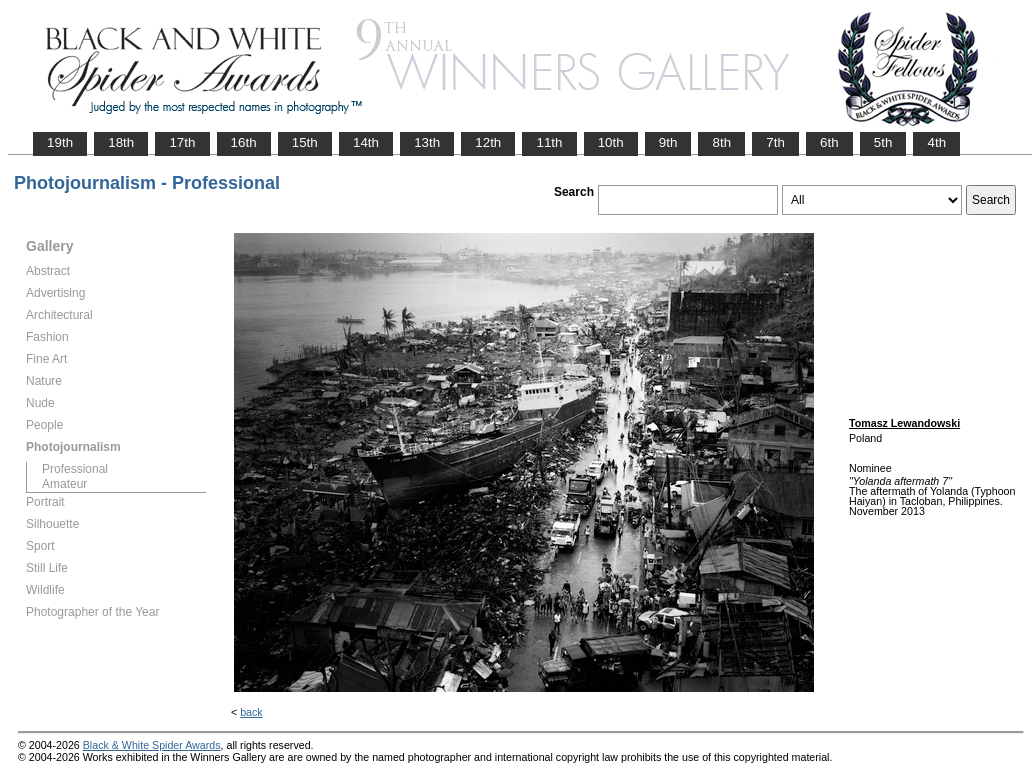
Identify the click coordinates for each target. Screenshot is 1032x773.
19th (60, 142)
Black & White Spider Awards (152, 745)
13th (427, 142)
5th (883, 142)
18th (121, 142)
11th (549, 142)
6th (829, 142)
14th (366, 142)
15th (305, 142)
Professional (75, 469)
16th (244, 142)
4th (936, 142)
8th (721, 142)
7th (775, 142)
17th (182, 142)
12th (488, 142)
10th (611, 142)
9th (668, 142)
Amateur (64, 484)
